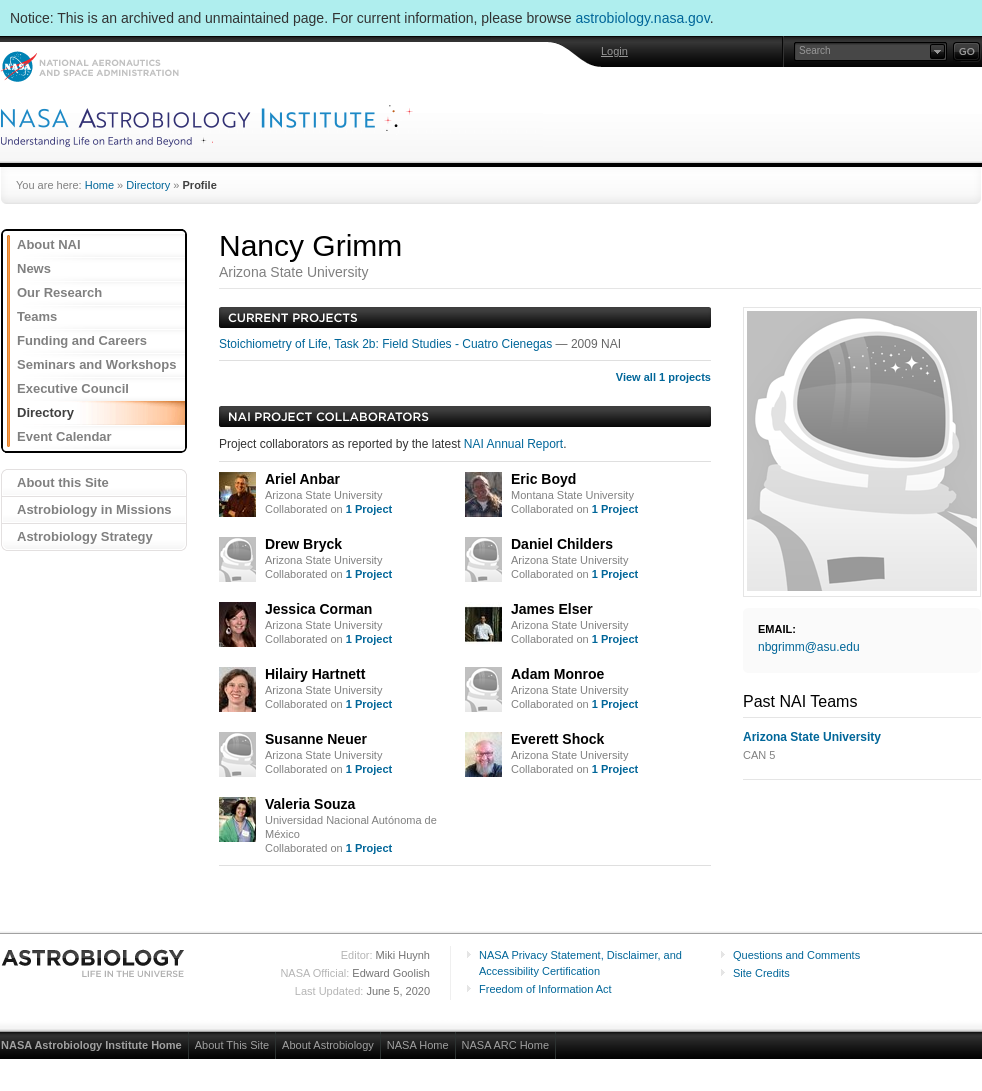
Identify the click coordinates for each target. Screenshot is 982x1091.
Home (99, 185)
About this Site (63, 482)
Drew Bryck (303, 544)
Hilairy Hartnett (315, 674)
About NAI (49, 244)
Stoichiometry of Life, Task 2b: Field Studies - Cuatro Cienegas (387, 344)
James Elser (552, 609)
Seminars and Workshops (96, 364)
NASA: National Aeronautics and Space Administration (89, 66)
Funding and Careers (82, 340)
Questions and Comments (796, 955)
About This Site (232, 1045)
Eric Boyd (543, 479)
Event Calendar (64, 436)
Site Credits (761, 973)
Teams (37, 316)
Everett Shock (557, 739)
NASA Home (418, 1045)
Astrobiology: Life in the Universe (94, 963)
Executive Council (73, 388)
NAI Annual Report (513, 444)
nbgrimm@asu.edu (809, 647)
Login (614, 51)
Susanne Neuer (316, 739)
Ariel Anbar (302, 479)
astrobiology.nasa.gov (643, 18)
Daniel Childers (562, 544)
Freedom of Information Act (545, 989)
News (34, 268)
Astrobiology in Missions (94, 509)
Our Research (59, 292)
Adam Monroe (557, 674)
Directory (148, 185)
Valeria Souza (310, 804)
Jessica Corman (318, 609)
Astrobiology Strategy (85, 536)
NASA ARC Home (505, 1045)
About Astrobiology (328, 1045)
